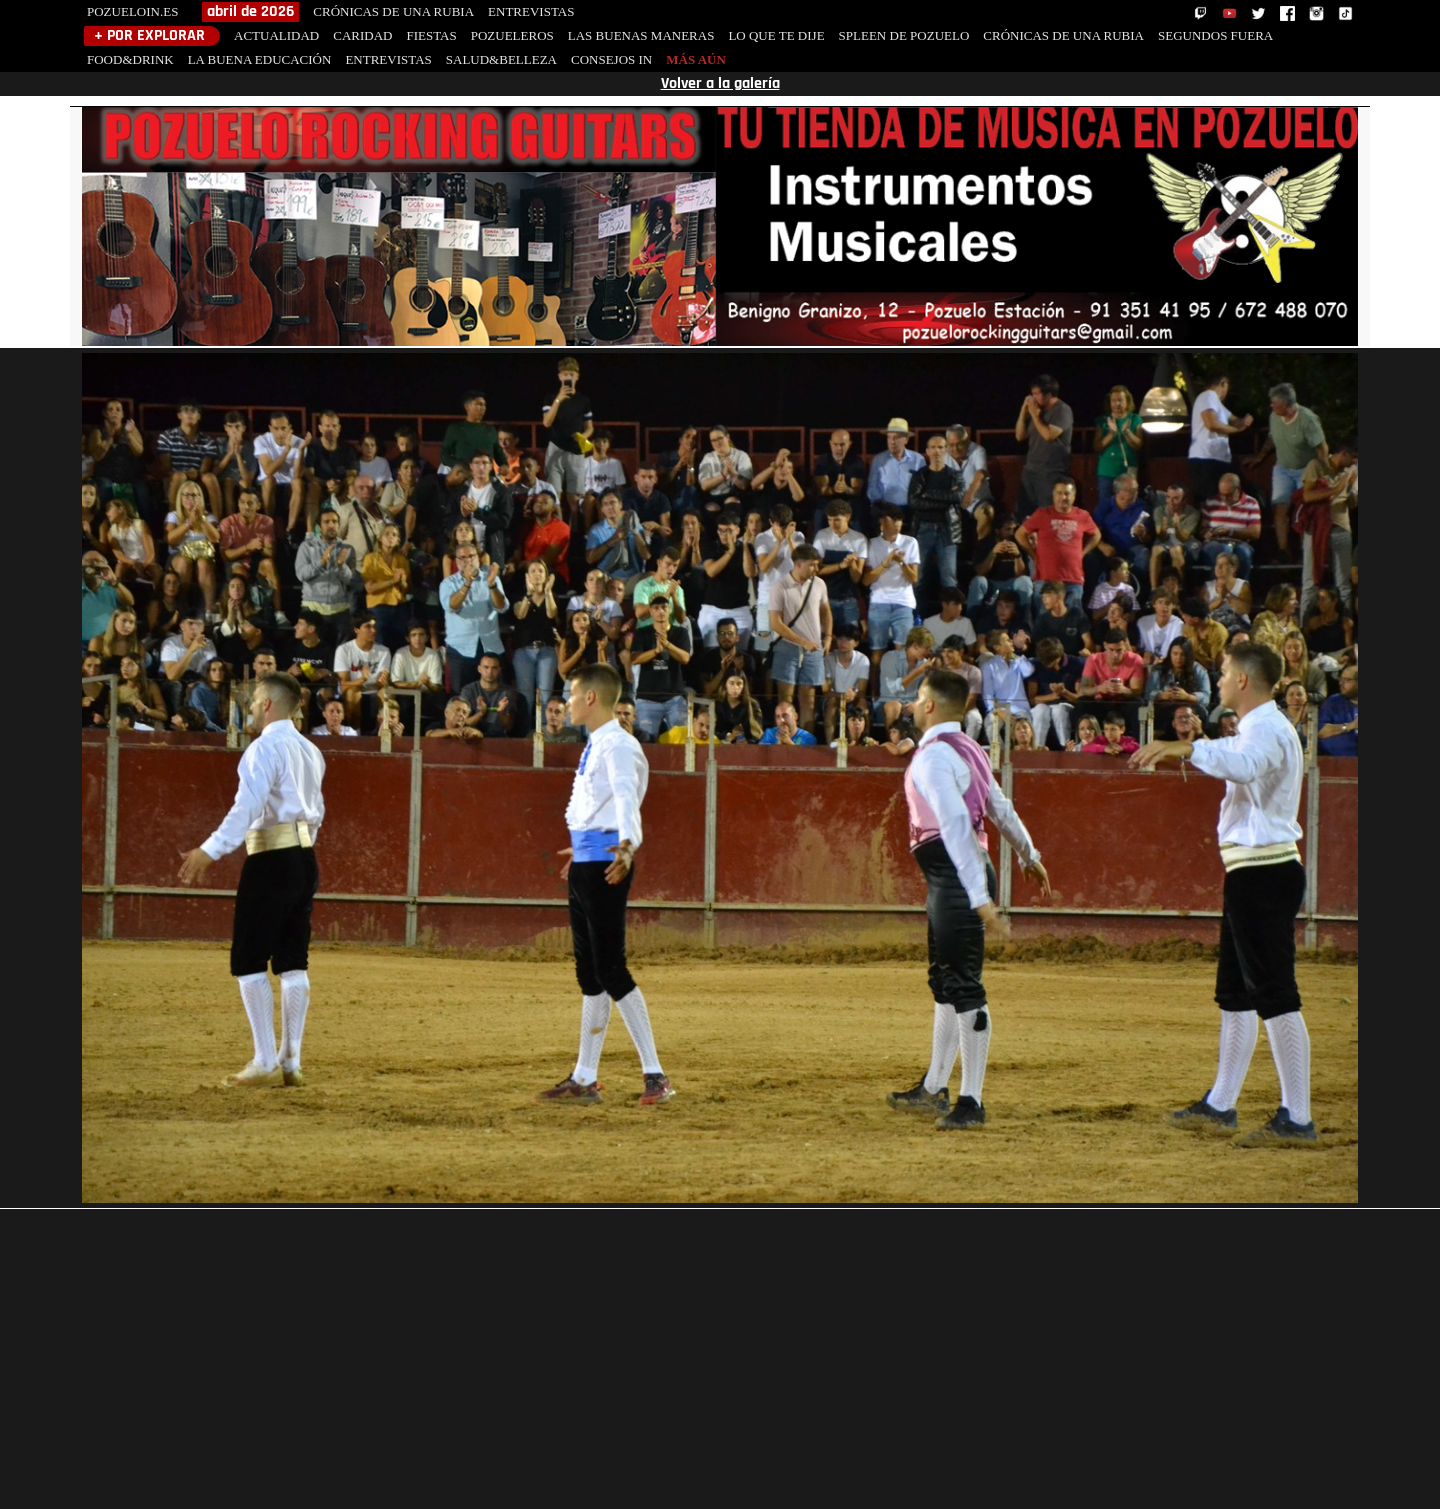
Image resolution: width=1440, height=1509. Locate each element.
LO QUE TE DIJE (776, 35)
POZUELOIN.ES (132, 11)
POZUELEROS (512, 35)
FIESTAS (431, 35)
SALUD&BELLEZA (501, 59)
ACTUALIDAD (276, 35)
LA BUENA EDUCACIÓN (260, 59)
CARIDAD (362, 35)
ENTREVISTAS (531, 11)
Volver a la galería (720, 84)
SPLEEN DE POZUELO (904, 35)
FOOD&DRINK (130, 59)
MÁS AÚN (696, 59)
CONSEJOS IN (611, 59)
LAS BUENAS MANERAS (641, 35)
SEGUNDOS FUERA (1215, 35)
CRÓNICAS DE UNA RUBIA (393, 11)
